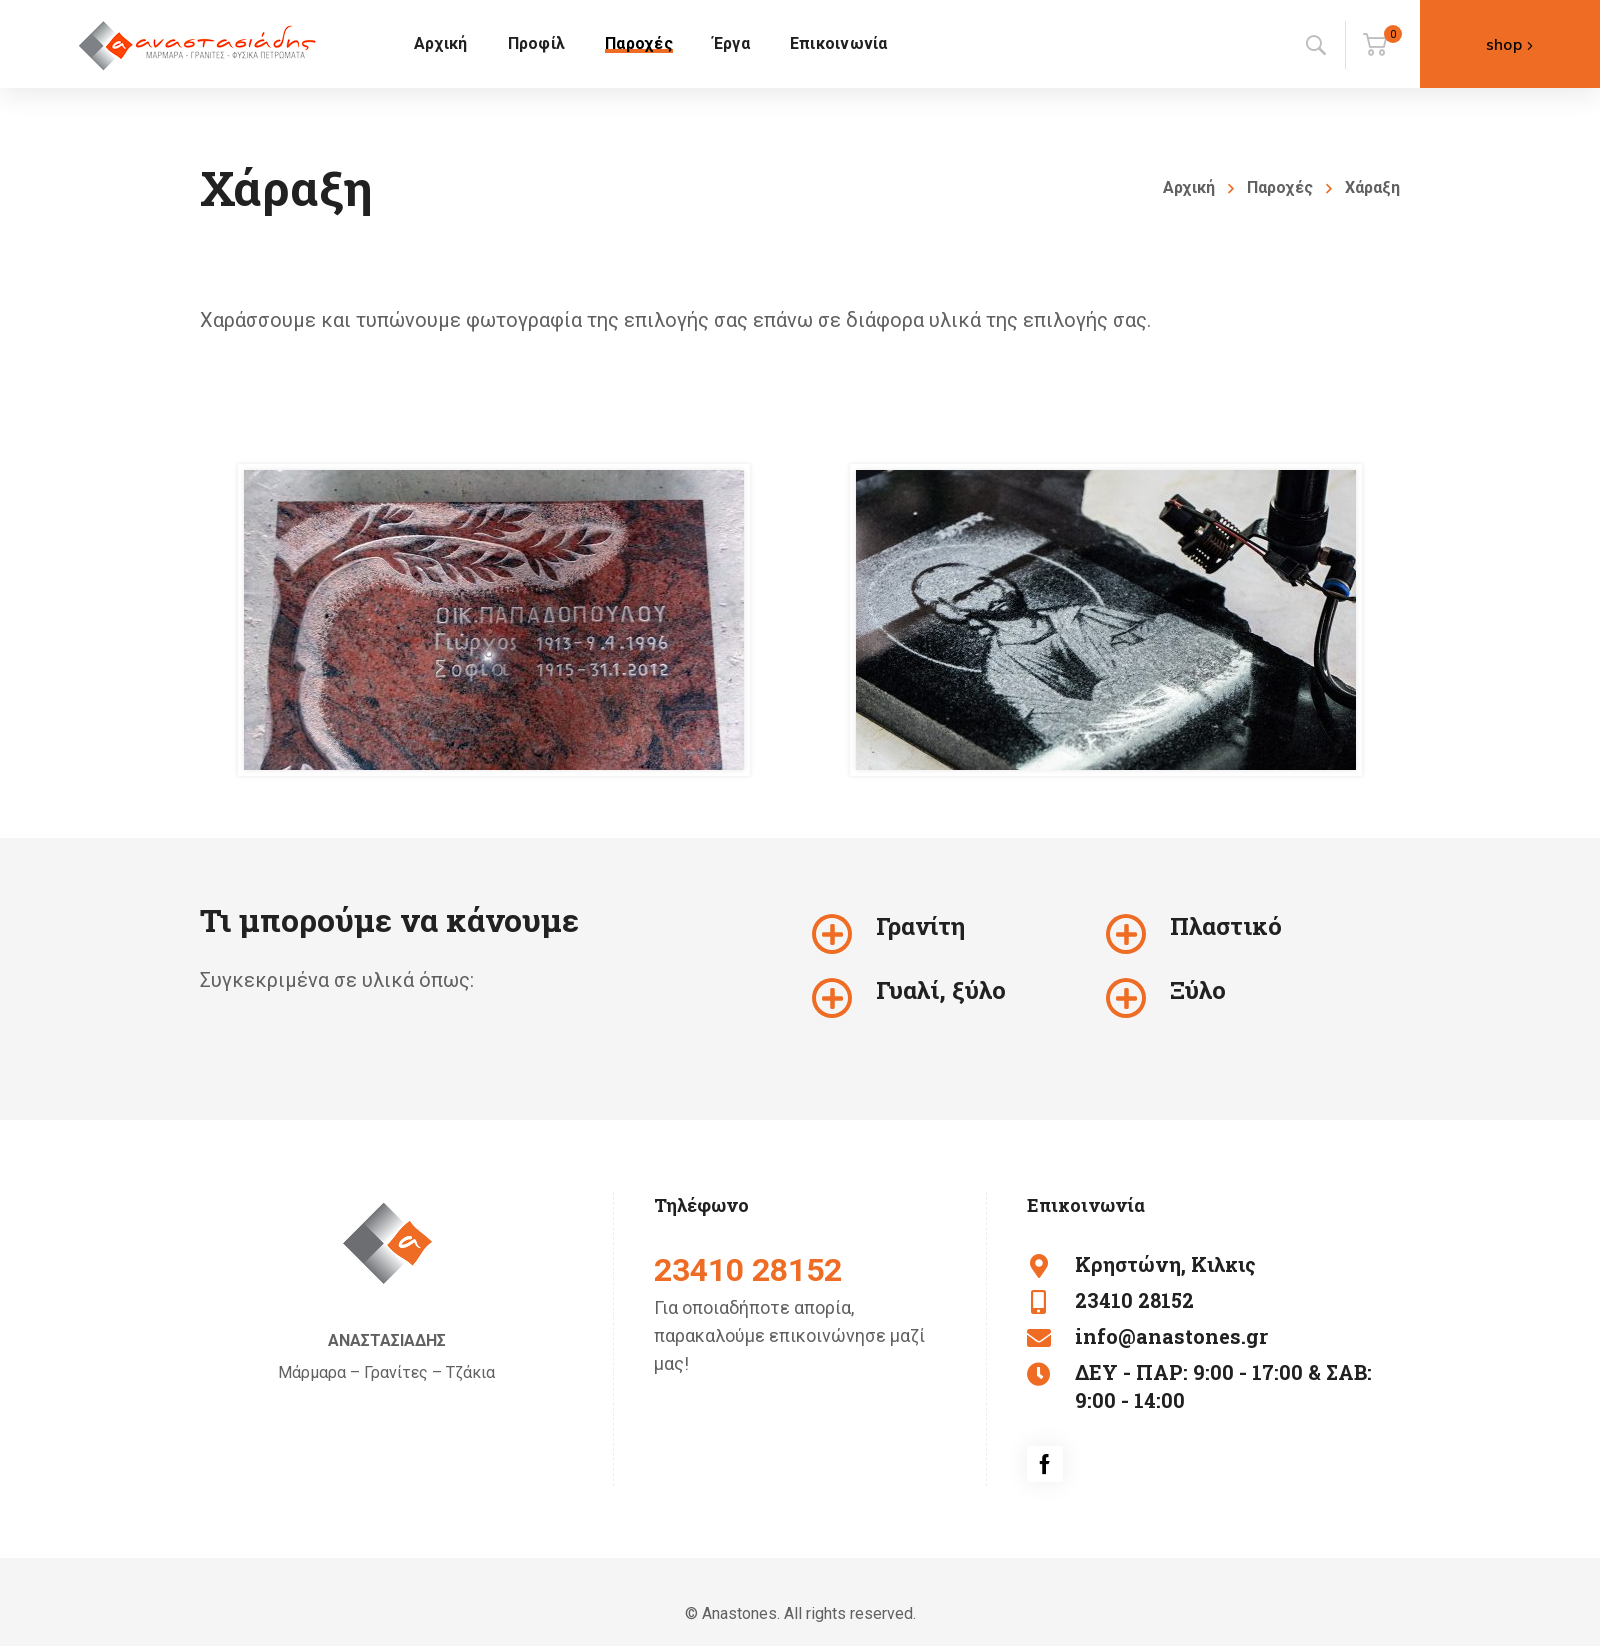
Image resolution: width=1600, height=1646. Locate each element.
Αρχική (1189, 187)
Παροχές (1280, 187)
